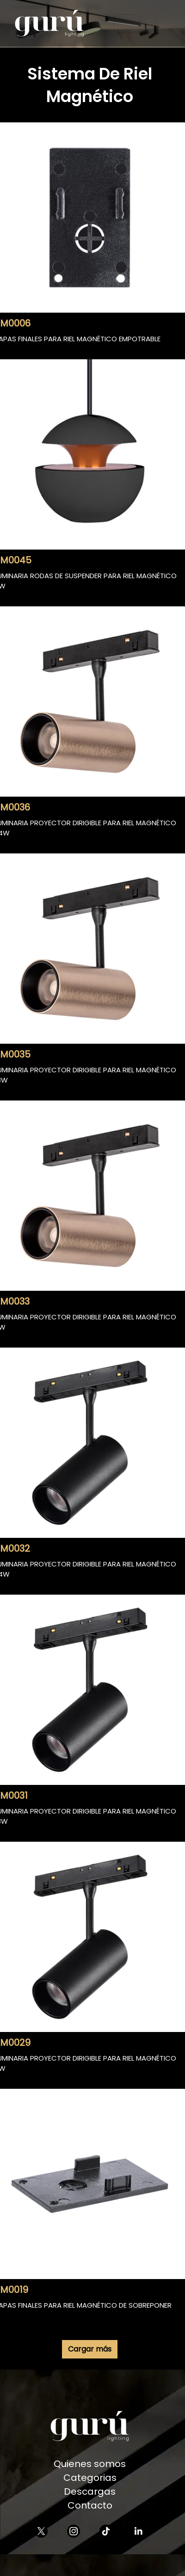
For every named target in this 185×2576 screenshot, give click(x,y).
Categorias (90, 2477)
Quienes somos (90, 2463)
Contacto (90, 2505)
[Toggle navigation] (127, 23)
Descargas (90, 2491)
